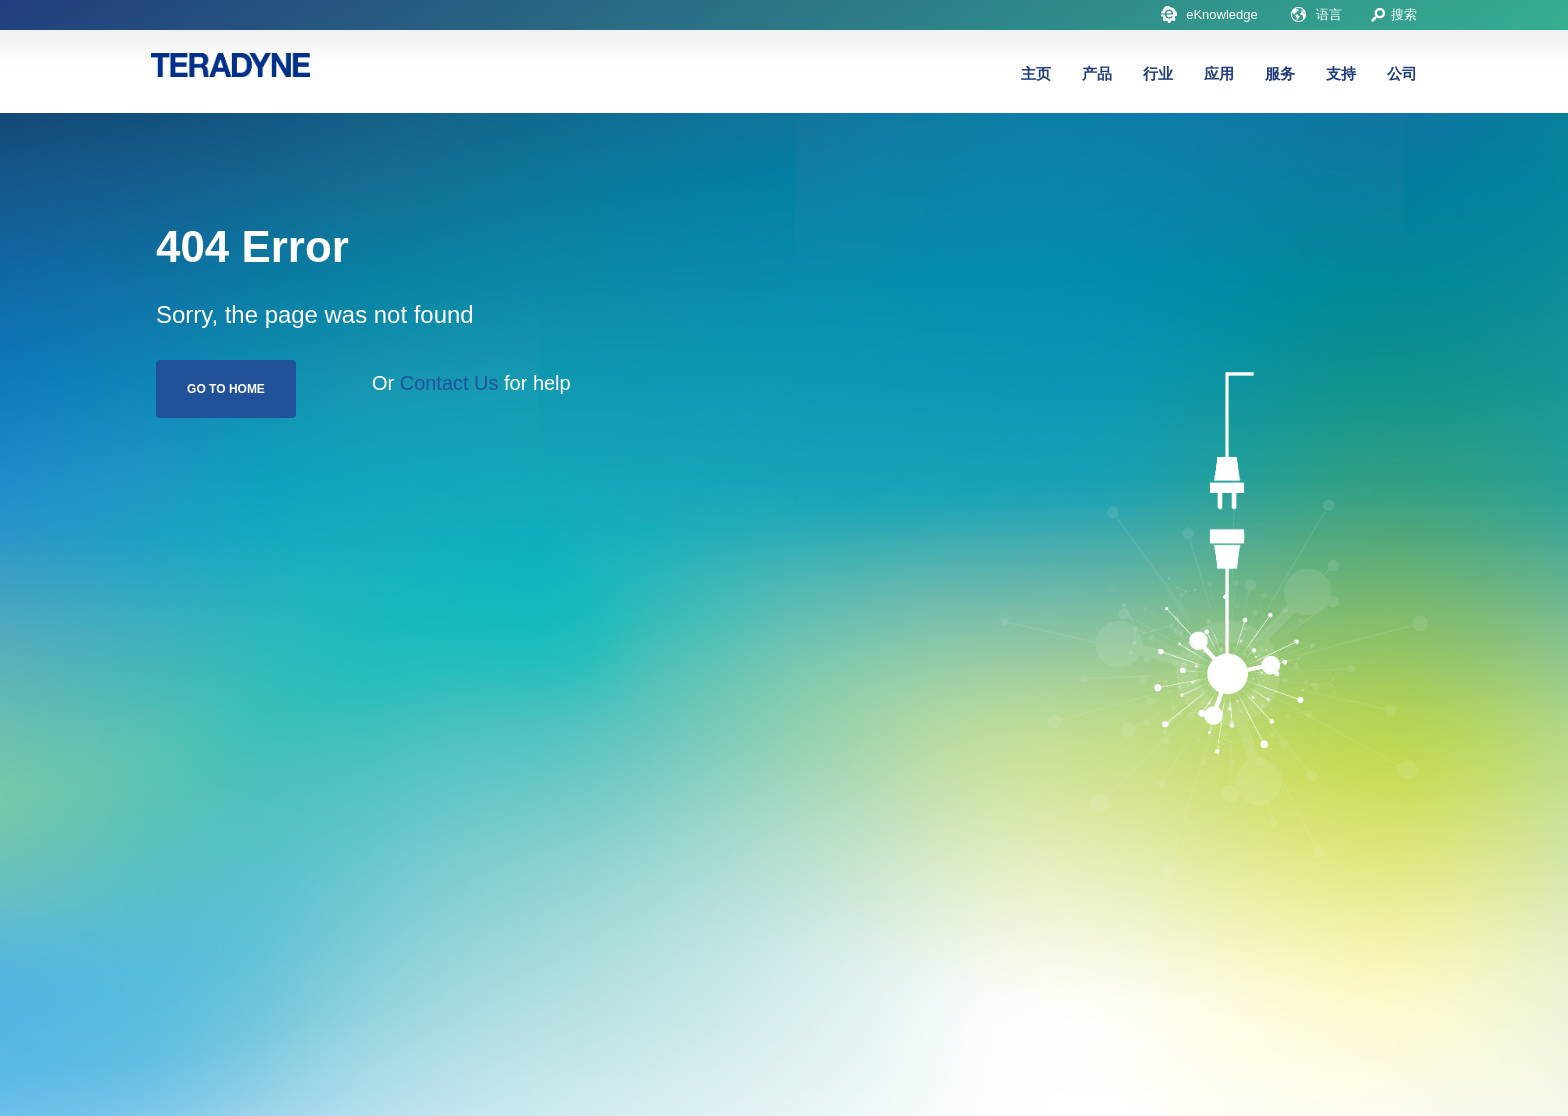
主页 (1036, 73)
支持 (1341, 73)
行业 (1158, 73)
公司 (1402, 73)
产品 (1097, 73)
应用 (1219, 73)
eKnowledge (1222, 14)
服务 (1280, 73)
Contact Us (449, 383)
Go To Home (226, 389)
